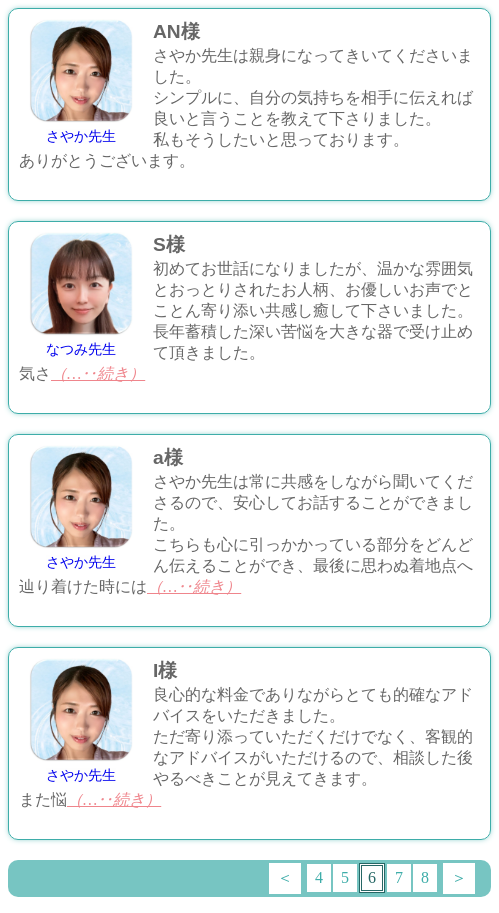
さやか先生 (81, 136)
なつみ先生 (81, 349)
